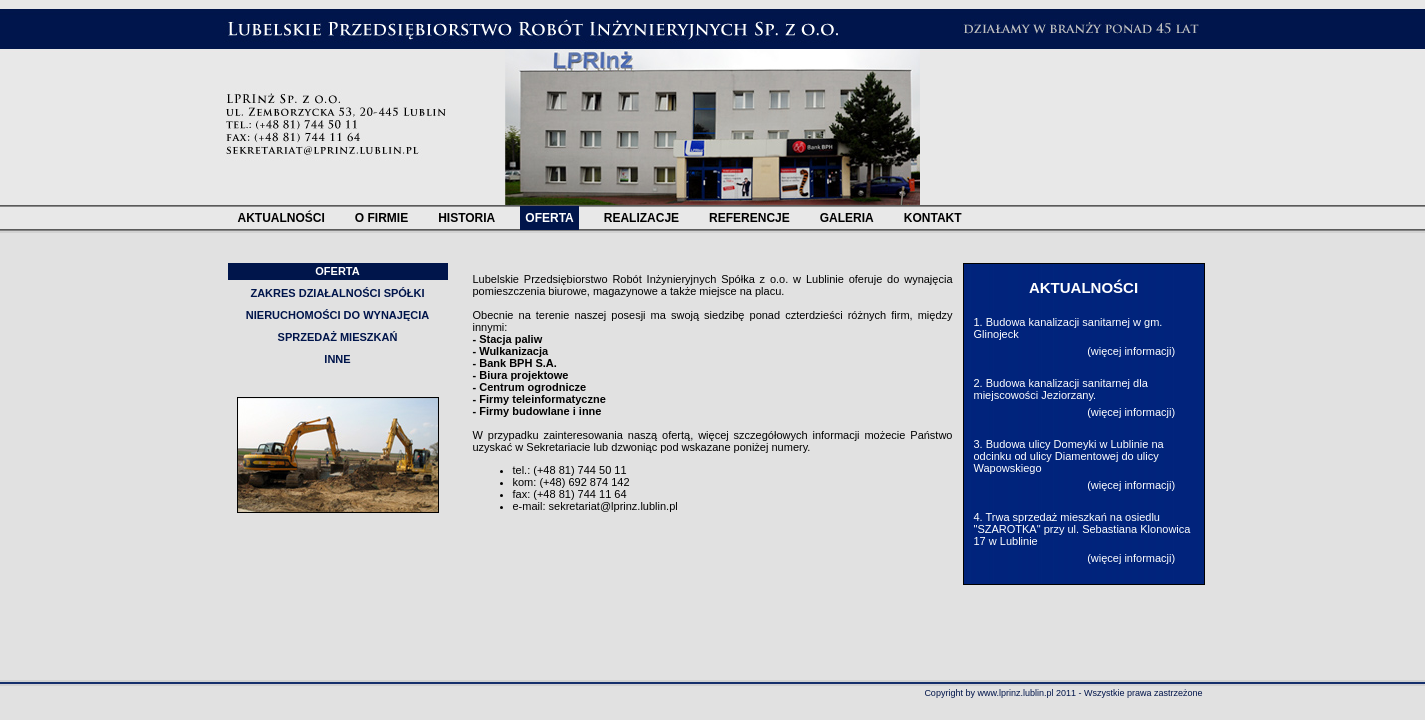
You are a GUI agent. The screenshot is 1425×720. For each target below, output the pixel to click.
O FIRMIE (381, 218)
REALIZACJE (641, 218)
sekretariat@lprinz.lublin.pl (613, 506)
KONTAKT (933, 218)
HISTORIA (466, 218)
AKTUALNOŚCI (281, 218)
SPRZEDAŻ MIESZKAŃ (338, 337)
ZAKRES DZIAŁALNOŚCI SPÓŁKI (337, 293)
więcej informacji (1131, 351)
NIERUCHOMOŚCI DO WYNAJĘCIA (337, 315)
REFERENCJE (749, 218)
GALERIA (847, 218)
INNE (337, 359)
